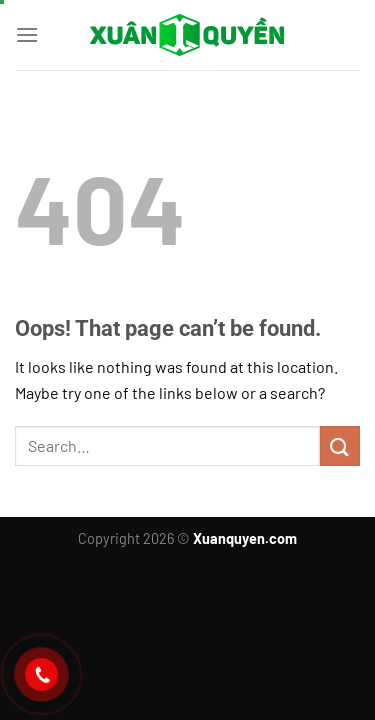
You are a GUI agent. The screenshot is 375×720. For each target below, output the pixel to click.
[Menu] (27, 34)
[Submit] (340, 445)
